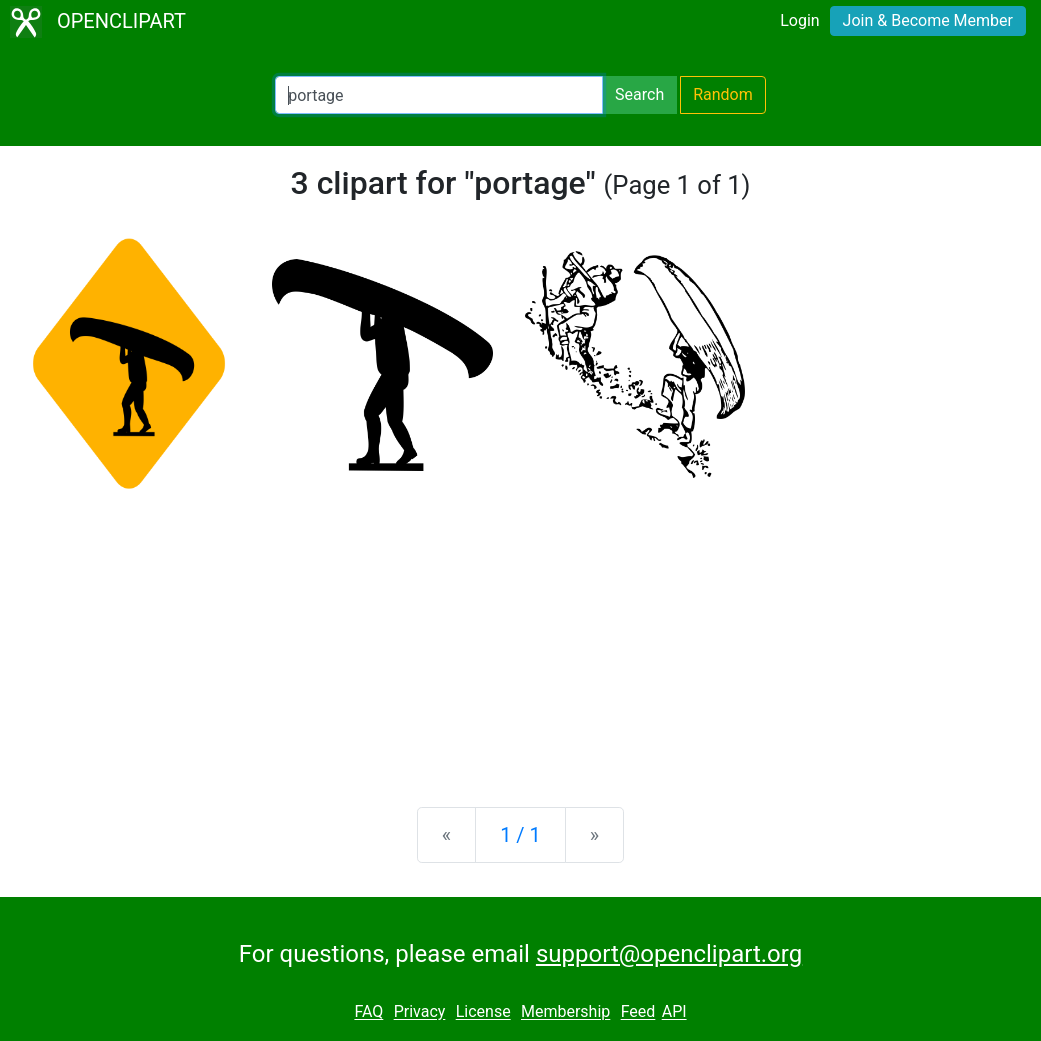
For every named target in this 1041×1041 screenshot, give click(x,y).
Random (723, 94)
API (674, 1012)
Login (799, 20)
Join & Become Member (928, 20)
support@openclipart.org (669, 954)
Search (639, 94)
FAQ (368, 1012)
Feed (638, 1012)
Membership (565, 1012)
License (483, 1012)
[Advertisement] (520, 635)
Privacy (420, 1012)
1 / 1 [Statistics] (520, 835)
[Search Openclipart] (439, 95)
